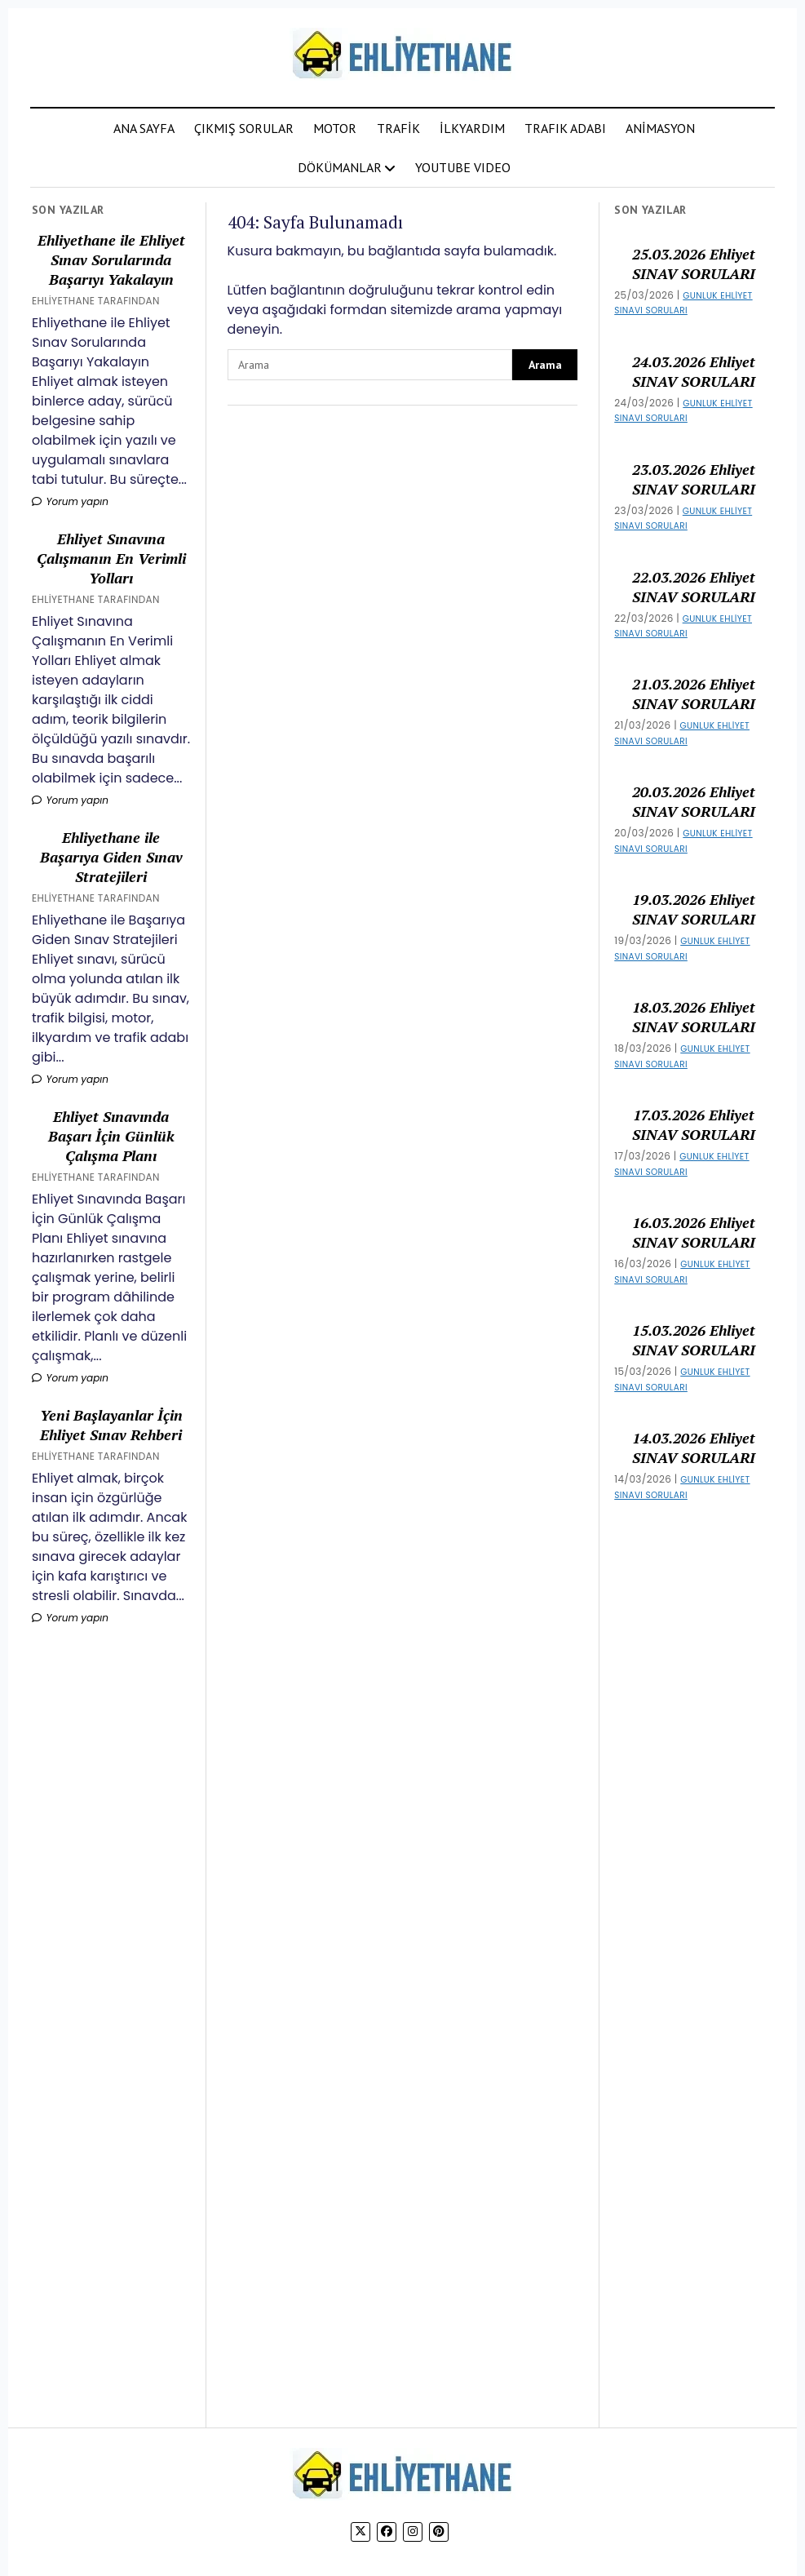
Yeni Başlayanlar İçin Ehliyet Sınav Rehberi (111, 1424)
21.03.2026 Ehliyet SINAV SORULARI (693, 693)
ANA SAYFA (144, 128)
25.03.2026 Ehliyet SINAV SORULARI (693, 263)
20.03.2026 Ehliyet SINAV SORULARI (693, 801)
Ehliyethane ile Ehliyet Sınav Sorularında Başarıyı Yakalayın (111, 259)
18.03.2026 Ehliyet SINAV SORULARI (693, 1016)
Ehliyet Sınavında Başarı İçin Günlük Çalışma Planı (111, 1135)
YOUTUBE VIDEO (463, 167)
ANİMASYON (660, 128)
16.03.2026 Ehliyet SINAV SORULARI (693, 1232)
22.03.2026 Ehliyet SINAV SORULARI (693, 586)
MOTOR (334, 128)
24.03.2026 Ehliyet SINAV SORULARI (693, 371)
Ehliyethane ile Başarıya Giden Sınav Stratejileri (111, 856)
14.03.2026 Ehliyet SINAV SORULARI (693, 1447)
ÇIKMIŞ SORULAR (244, 128)
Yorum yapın (70, 501)
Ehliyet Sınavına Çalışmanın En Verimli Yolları (111, 558)
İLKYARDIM (472, 128)
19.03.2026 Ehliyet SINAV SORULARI (693, 909)
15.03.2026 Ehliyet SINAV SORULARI (693, 1339)
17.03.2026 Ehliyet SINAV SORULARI (693, 1124)
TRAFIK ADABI (565, 128)
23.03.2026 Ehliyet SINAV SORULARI (693, 479)
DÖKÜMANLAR (340, 167)
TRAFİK (398, 128)
